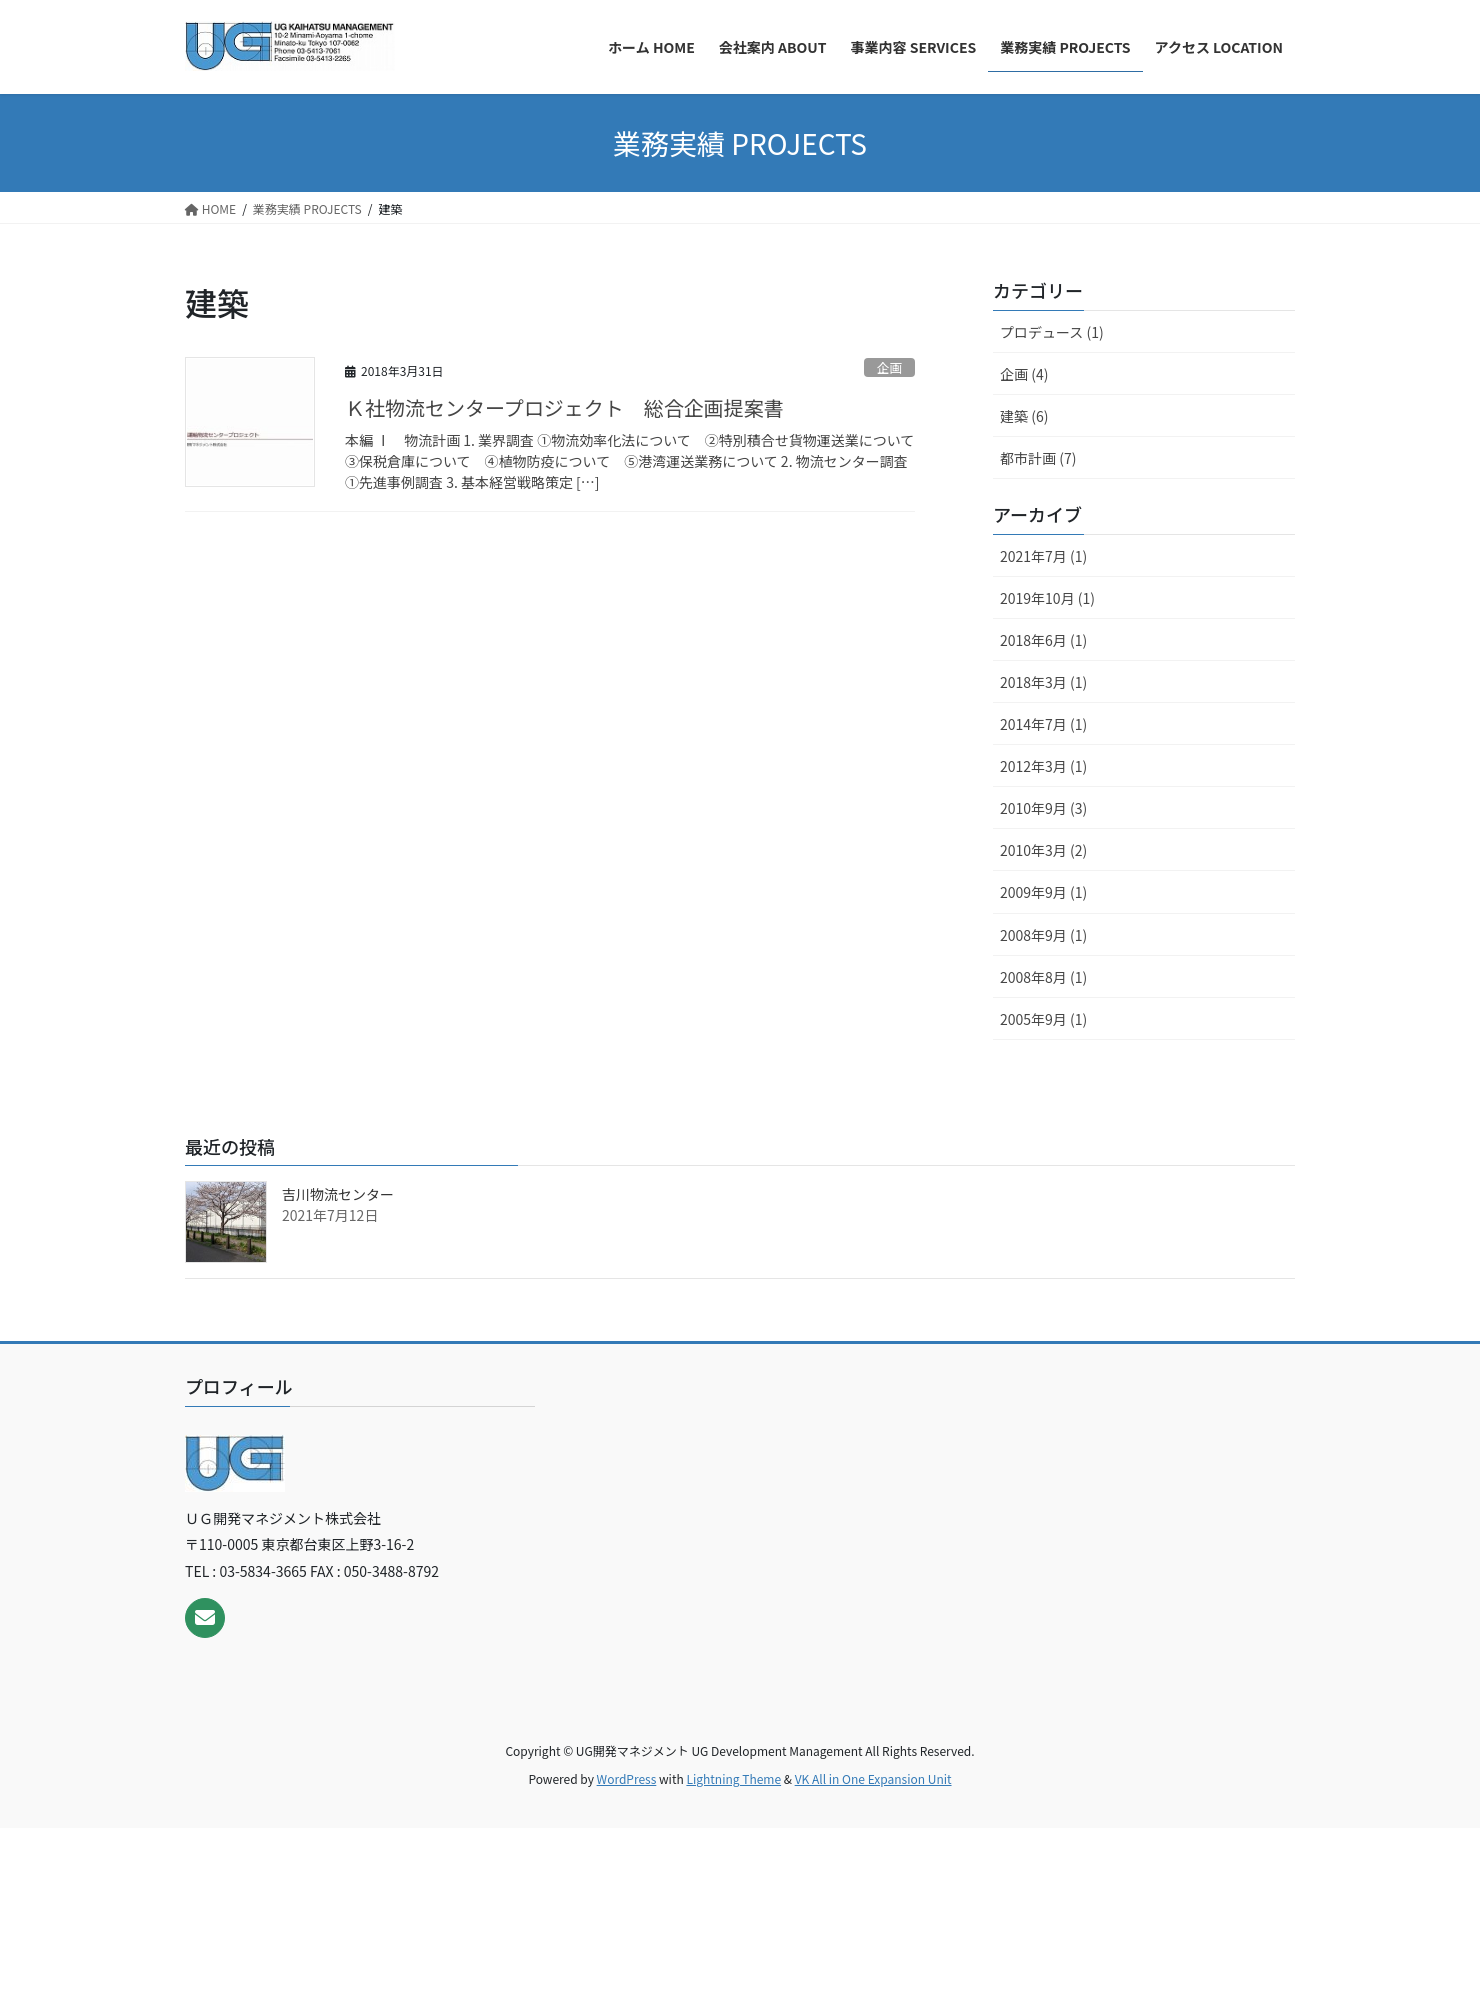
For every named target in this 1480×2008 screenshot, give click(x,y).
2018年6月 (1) (1043, 640)
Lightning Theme (733, 1778)
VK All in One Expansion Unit (873, 1778)
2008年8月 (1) (1043, 977)
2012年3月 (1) (1043, 766)
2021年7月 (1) (1043, 556)
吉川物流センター (338, 1194)
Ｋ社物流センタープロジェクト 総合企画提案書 (564, 407)
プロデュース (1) (1052, 332)
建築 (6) (1024, 416)
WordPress (627, 1778)
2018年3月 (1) (1043, 682)
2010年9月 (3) (1043, 808)
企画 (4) (1024, 374)
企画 (890, 367)
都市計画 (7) (1038, 458)
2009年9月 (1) (1043, 892)
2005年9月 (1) (1043, 1019)
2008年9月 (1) (1043, 935)
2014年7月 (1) (1043, 724)
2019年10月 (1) (1047, 598)
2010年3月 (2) (1043, 850)
